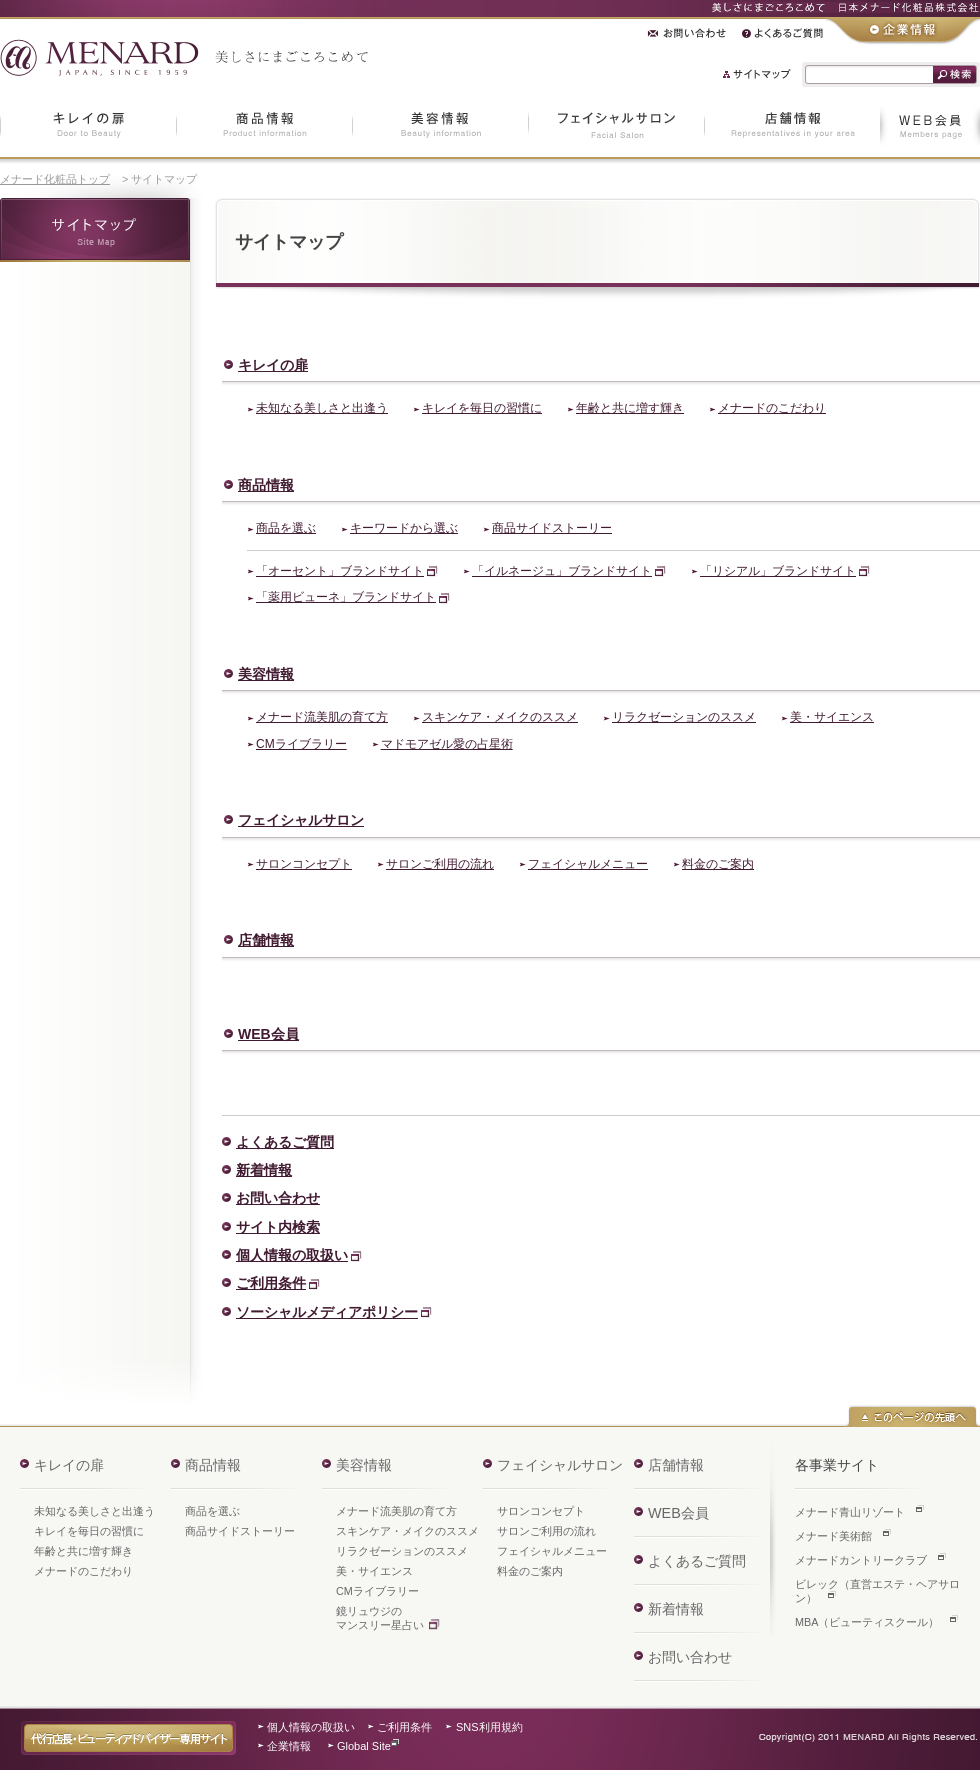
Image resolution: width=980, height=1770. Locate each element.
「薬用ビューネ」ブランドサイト (346, 597)
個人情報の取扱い (292, 1255)
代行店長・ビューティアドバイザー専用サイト (128, 1738)
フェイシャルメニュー (588, 864)
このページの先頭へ (912, 1416)
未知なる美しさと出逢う (322, 408)
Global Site (364, 1746)
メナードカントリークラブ (861, 1560)
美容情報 (266, 674)
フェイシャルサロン (301, 820)
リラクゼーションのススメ (684, 717)
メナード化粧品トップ (55, 179)
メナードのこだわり (772, 408)
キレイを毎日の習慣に (482, 408)
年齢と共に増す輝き (630, 408)
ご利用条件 (271, 1283)
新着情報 (264, 1170)
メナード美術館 (833, 1536)
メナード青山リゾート (850, 1512)
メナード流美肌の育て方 (322, 717)
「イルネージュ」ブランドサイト (562, 571)
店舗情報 (266, 940)
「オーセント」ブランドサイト (340, 571)
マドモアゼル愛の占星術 (447, 744)
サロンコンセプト (304, 864)
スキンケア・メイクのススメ (500, 717)
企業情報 (289, 1746)
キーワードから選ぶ (404, 528)
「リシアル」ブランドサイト (778, 571)
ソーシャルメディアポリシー (327, 1312)
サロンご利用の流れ (440, 864)
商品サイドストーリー (552, 528)
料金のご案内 (718, 864)
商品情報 (266, 485)
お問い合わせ (278, 1198)
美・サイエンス (832, 717)
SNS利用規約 (489, 1727)
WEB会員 (268, 1034)
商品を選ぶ (286, 528)
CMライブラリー (301, 744)
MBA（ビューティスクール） (867, 1622)
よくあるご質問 (285, 1142)
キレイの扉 (273, 365)
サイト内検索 (278, 1227)
